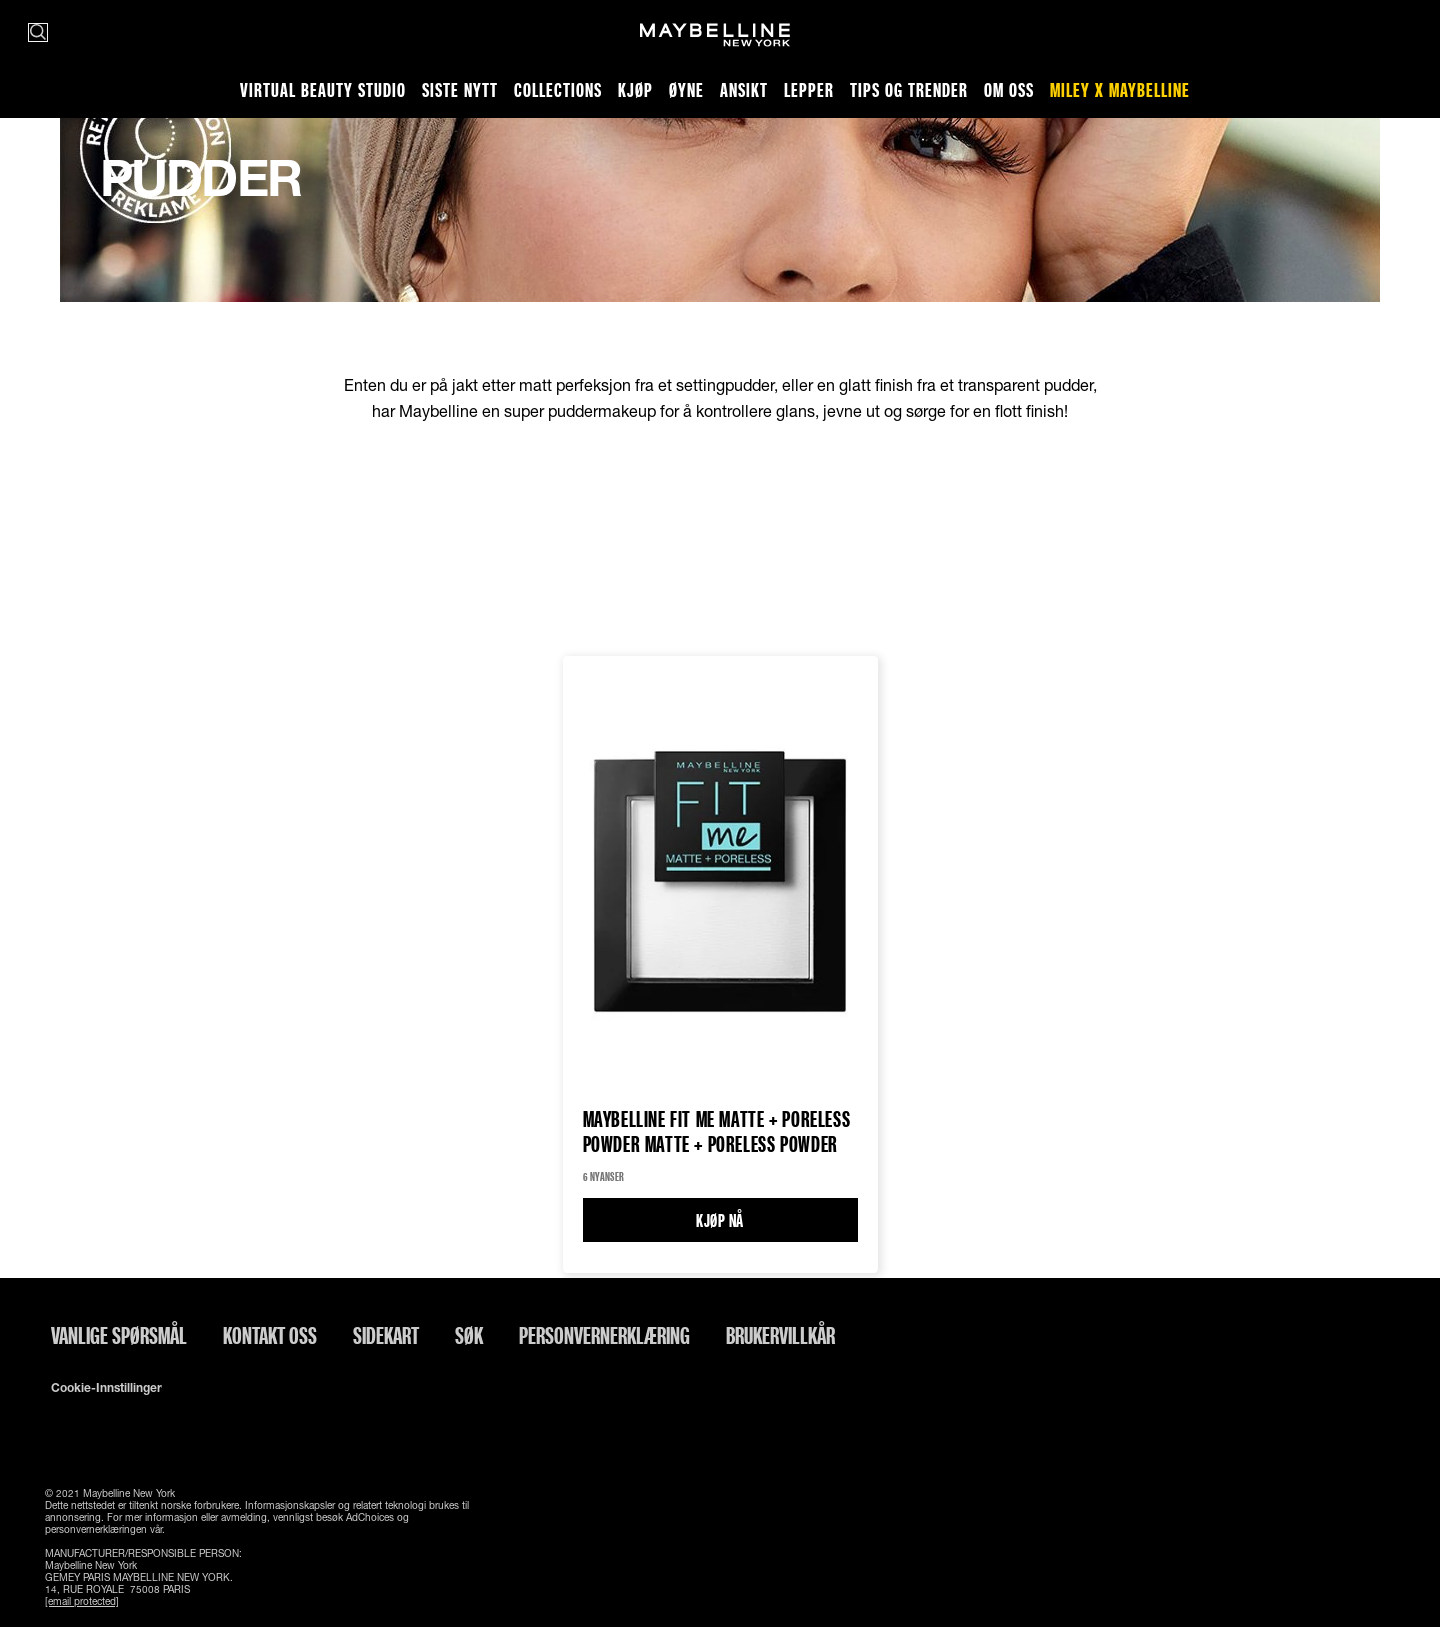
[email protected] (82, 1601)
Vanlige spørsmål (119, 1335)
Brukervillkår (780, 1335)
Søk (469, 1335)
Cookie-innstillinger (106, 1388)
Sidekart (386, 1335)
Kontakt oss (270, 1335)
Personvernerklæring (604, 1335)
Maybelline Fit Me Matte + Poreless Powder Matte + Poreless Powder (717, 1132)
